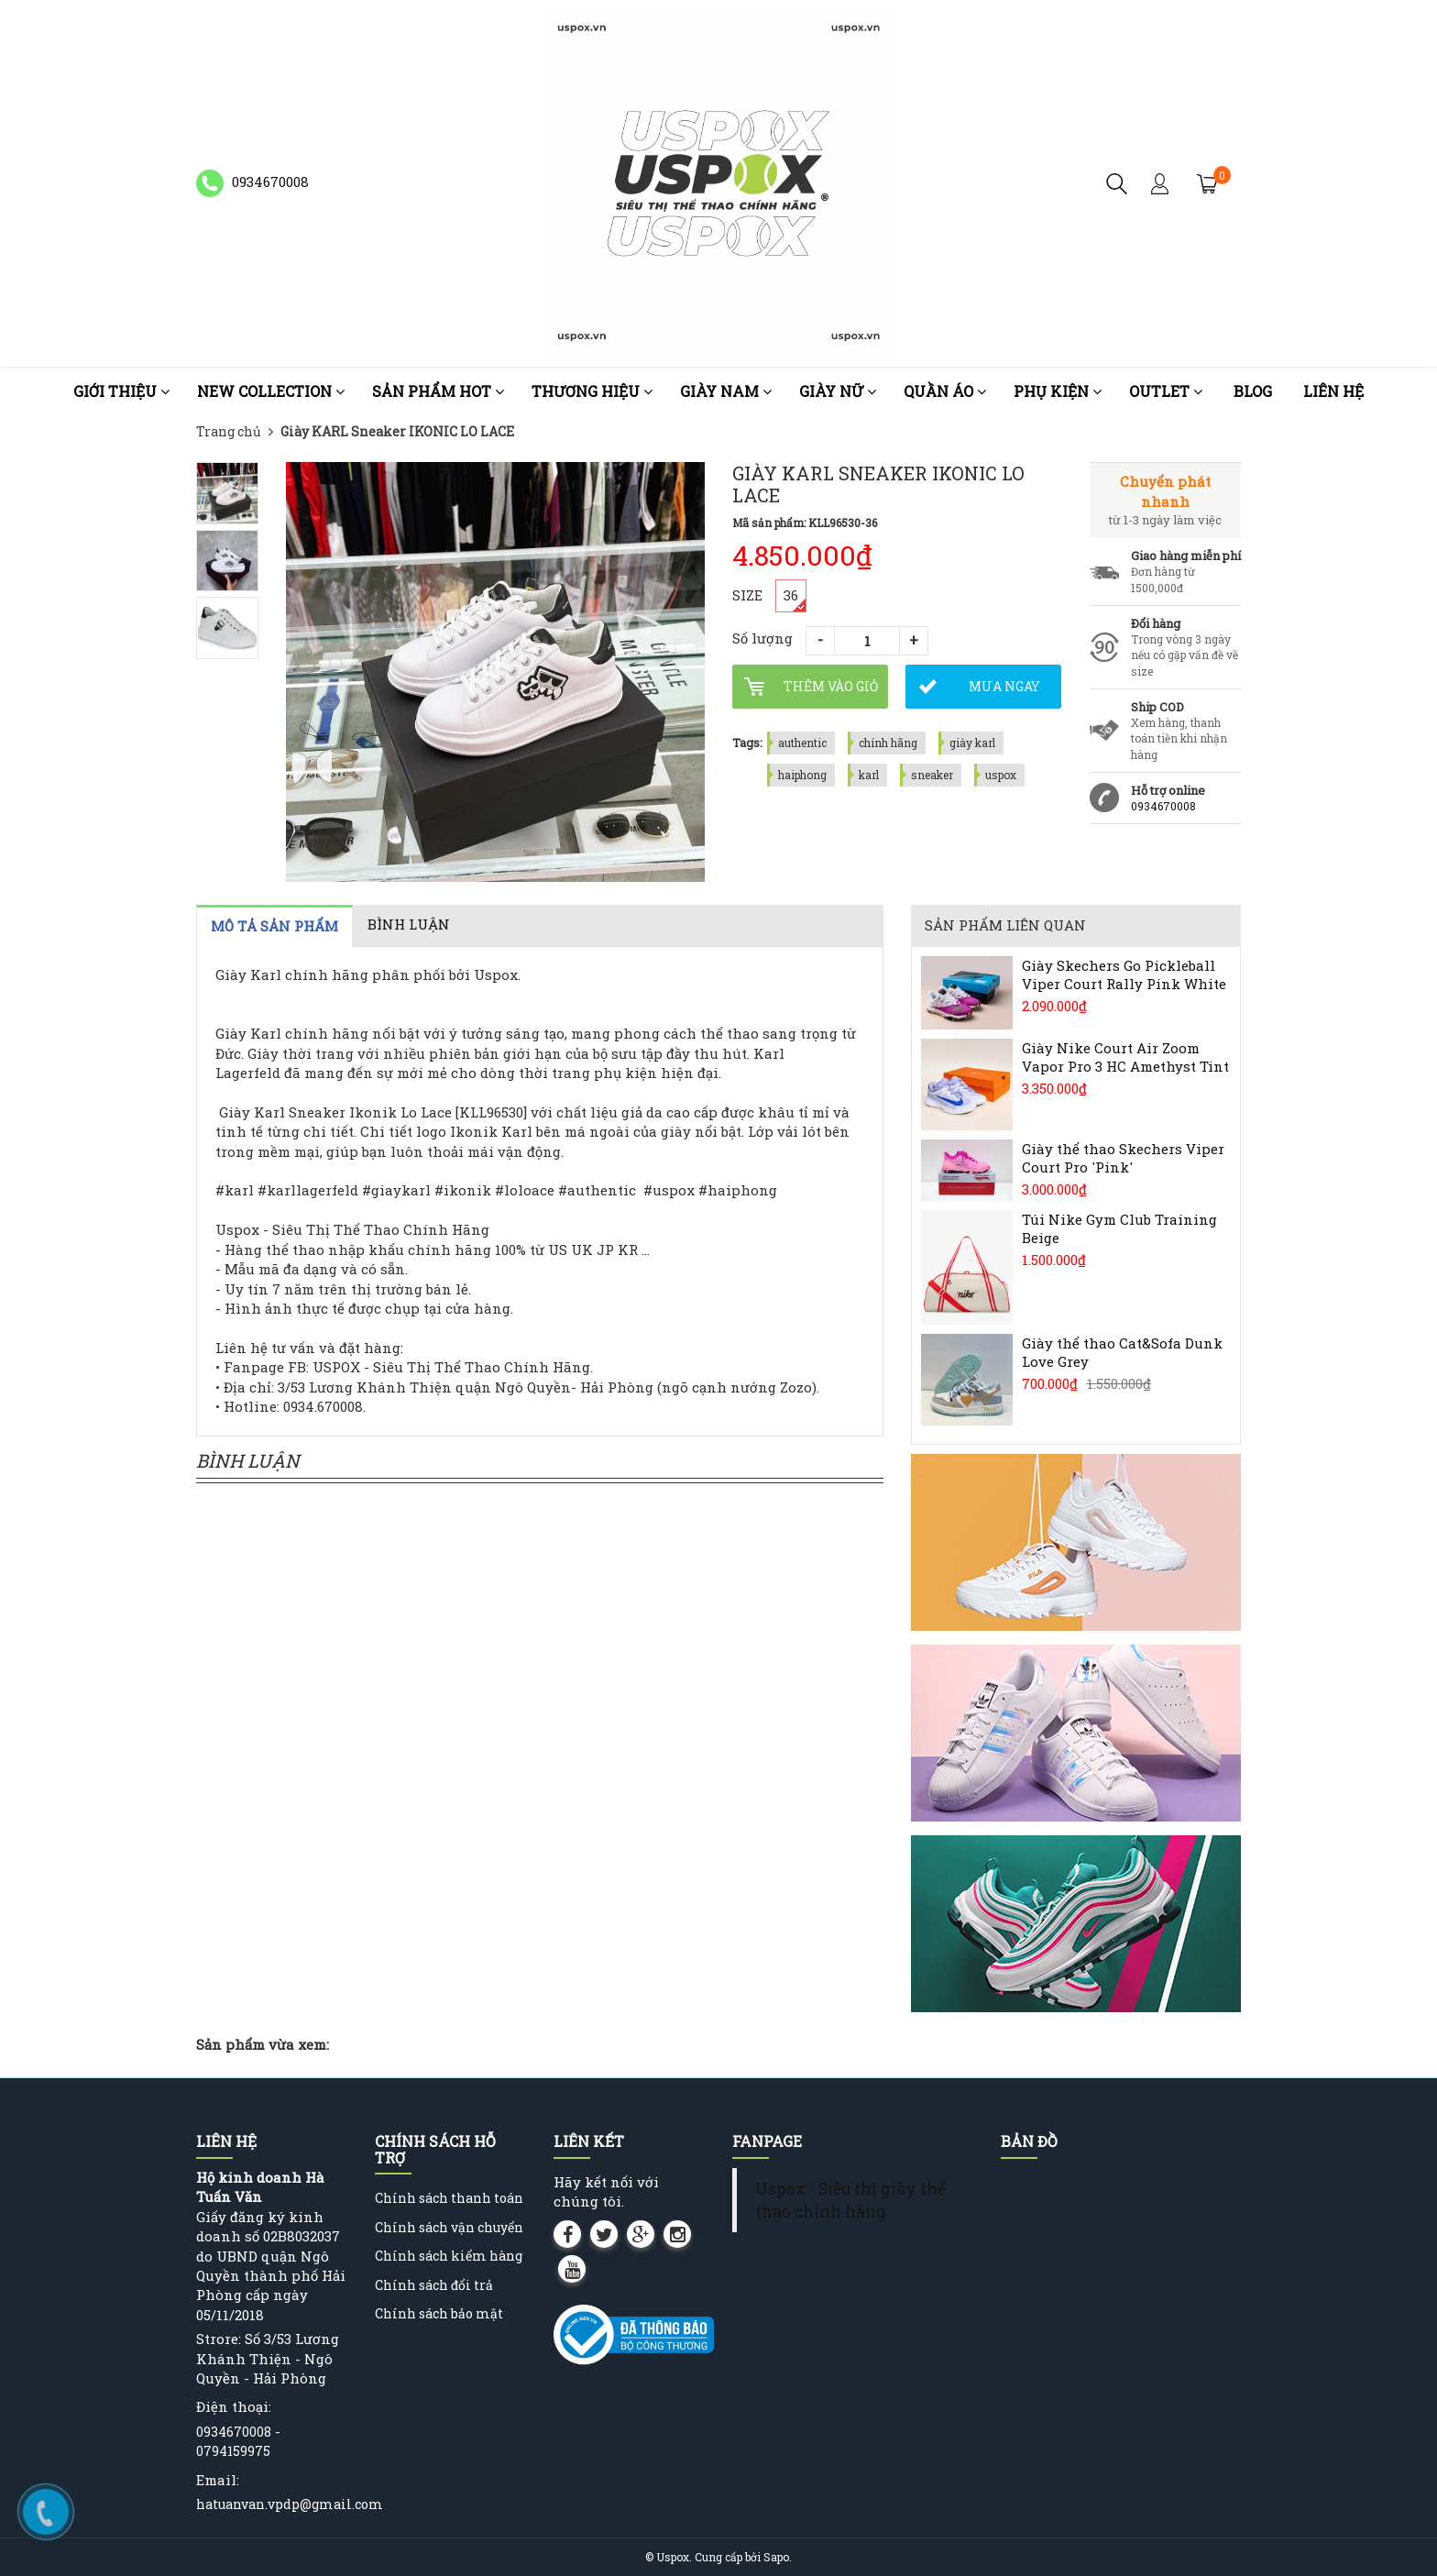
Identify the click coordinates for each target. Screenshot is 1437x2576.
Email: (217, 2480)
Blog (1253, 391)
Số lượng (762, 638)
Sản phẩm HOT (438, 391)
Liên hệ (1333, 391)
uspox (1000, 774)
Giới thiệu (121, 391)
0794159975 (233, 2451)
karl (869, 774)
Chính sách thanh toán (449, 2198)
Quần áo (945, 391)
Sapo (776, 2556)
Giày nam (726, 391)
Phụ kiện (1058, 391)
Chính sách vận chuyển (449, 2227)
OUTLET (1165, 391)
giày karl (972, 742)
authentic (802, 742)
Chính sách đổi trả (434, 2285)
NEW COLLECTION (271, 391)
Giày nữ (837, 391)
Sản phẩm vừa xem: (262, 2044)
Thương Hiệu (592, 391)
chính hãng (888, 742)
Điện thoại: (233, 2406)
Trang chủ (228, 431)
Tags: (747, 742)
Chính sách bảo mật (439, 2313)
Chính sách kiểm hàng (448, 2255)
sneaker (932, 774)
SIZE (747, 595)
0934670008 (1163, 805)
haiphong (802, 774)
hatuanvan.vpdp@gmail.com (289, 2504)
